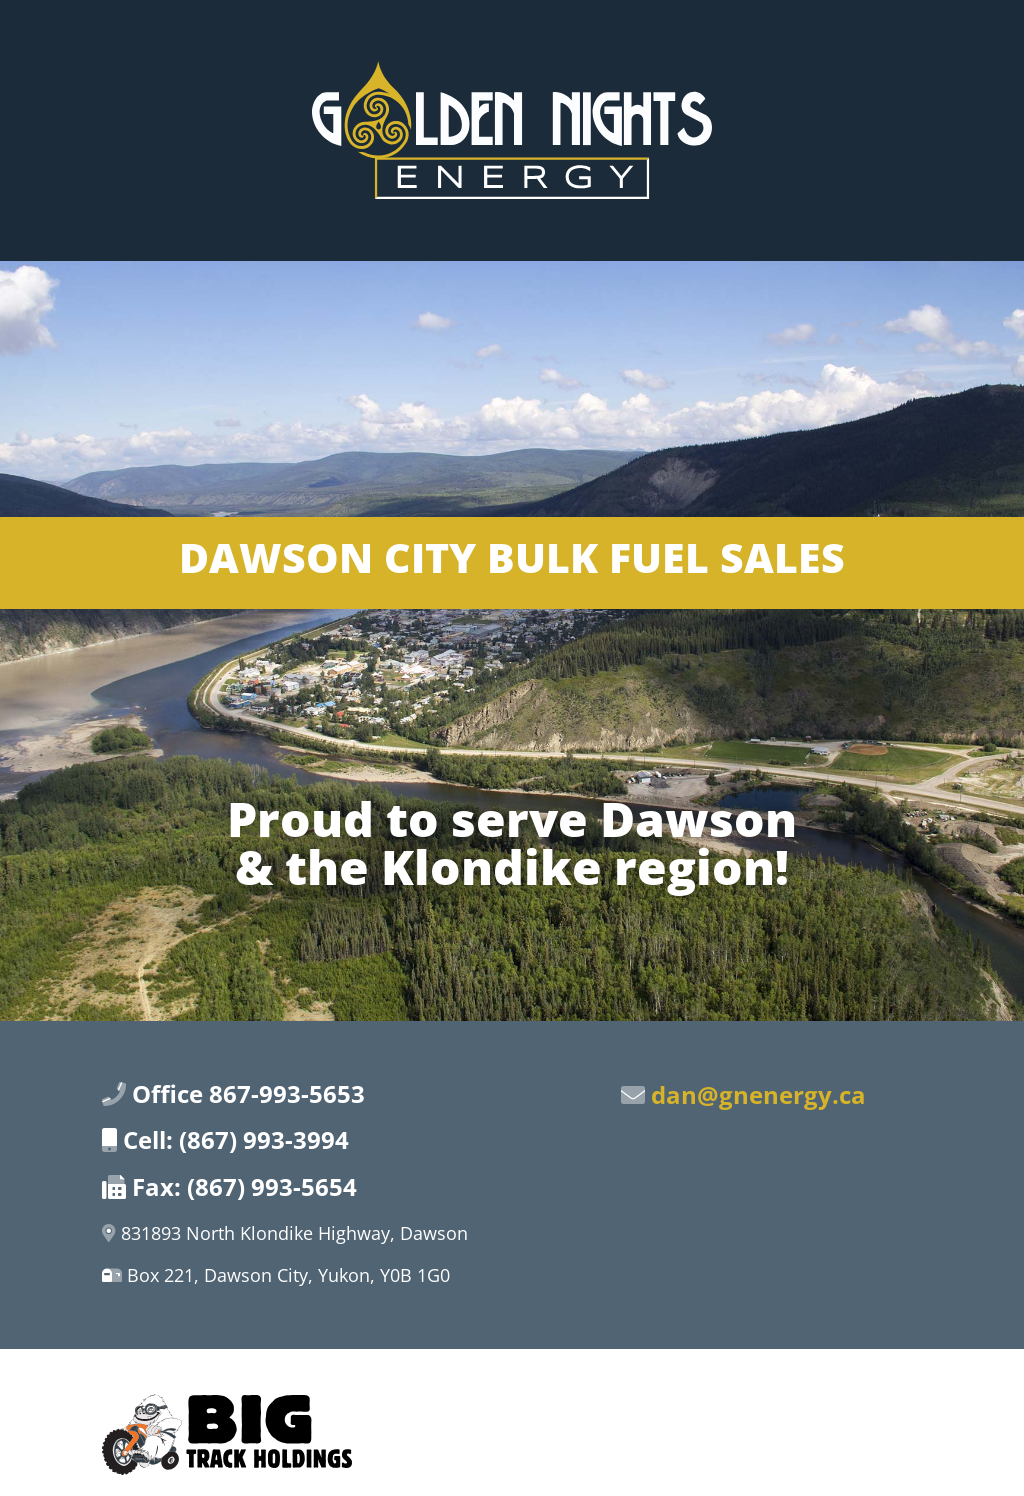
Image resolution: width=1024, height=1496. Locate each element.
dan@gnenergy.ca (758, 1094)
